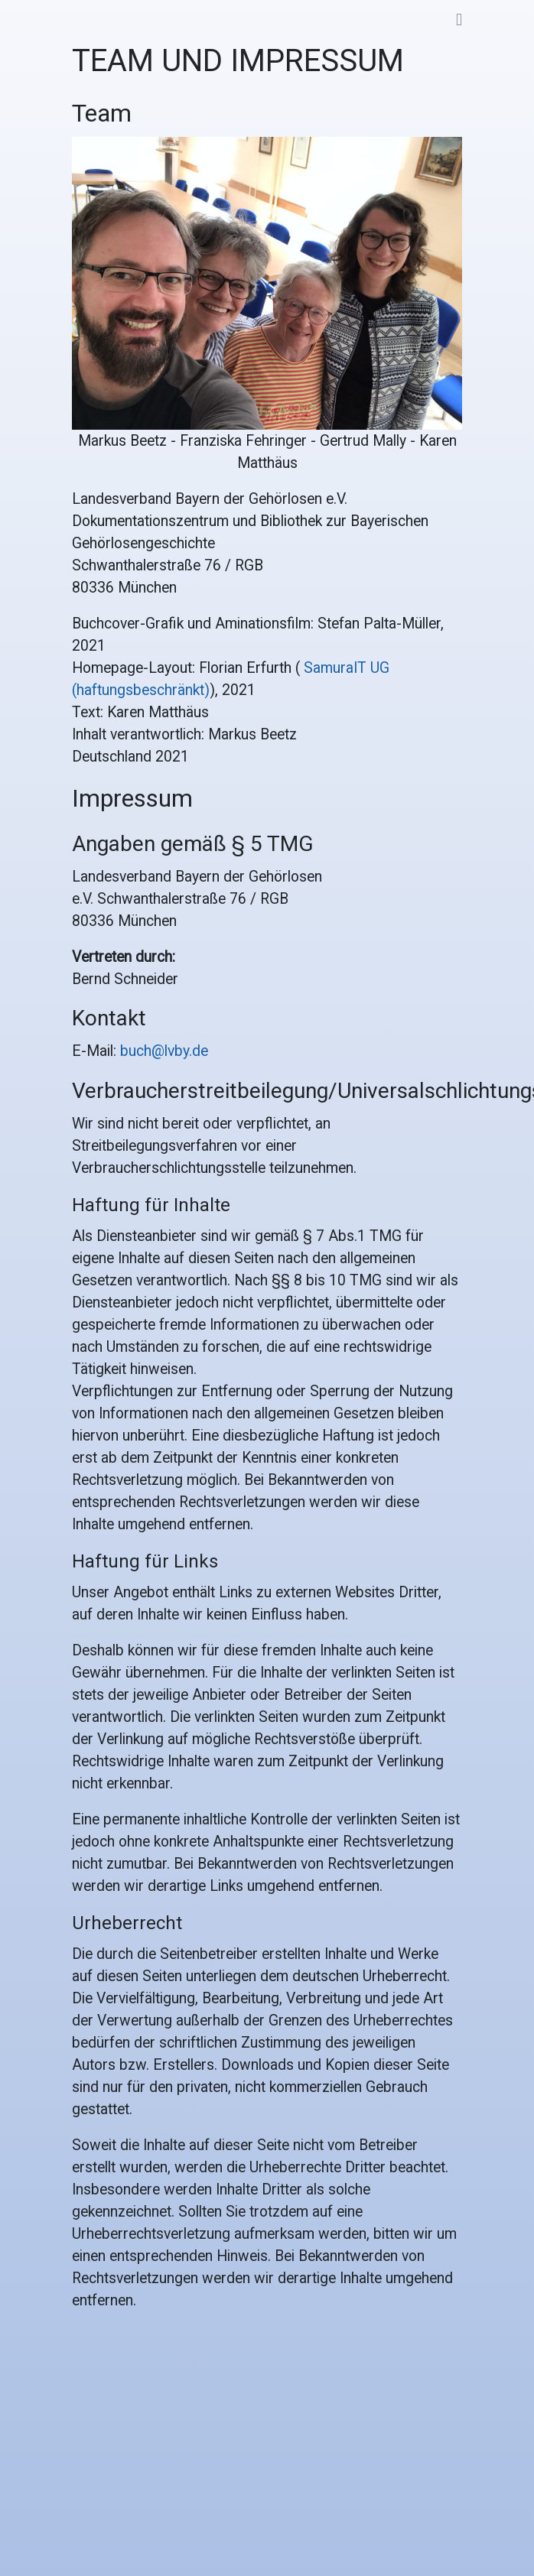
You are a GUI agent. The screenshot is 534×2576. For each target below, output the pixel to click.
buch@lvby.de (164, 1051)
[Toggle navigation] (459, 20)
